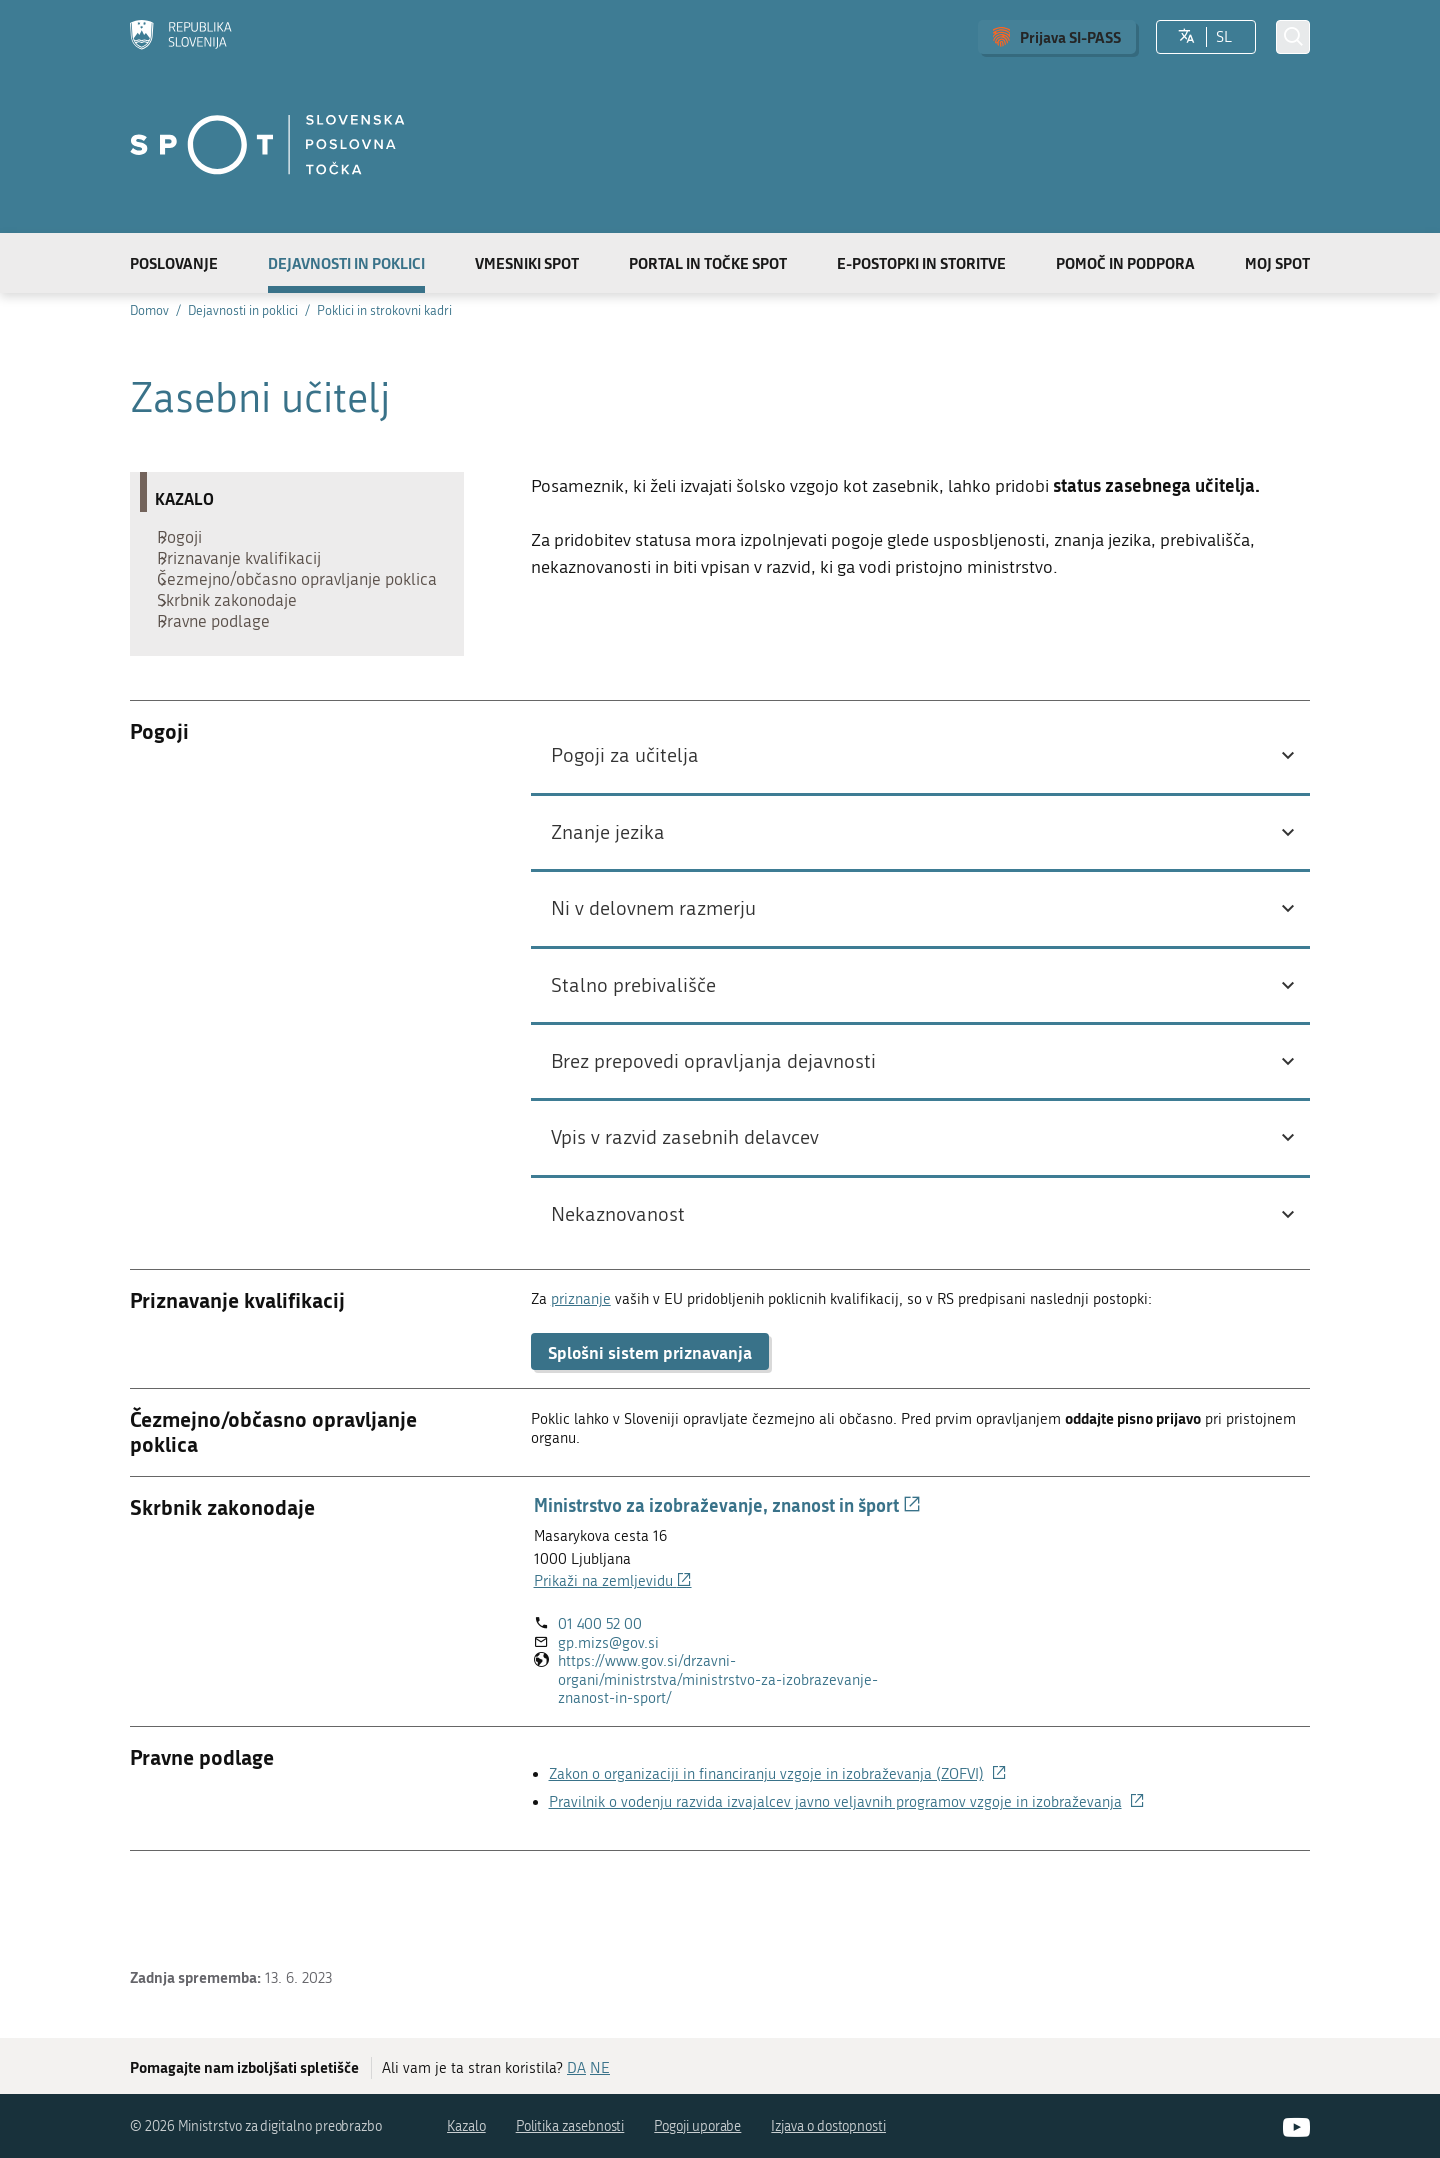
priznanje (581, 1364)
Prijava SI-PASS (1070, 37)
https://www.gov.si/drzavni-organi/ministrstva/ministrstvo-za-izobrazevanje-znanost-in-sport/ (718, 1745)
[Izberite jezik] (1186, 37)
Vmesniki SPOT (527, 263)
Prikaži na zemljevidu (613, 1646)
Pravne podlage (221, 681)
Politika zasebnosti (570, 2126)
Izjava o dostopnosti (828, 2126)
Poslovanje (174, 263)
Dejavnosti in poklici (346, 263)
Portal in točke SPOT (708, 263)
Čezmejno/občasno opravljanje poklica (277, 611)
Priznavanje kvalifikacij (247, 571)
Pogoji (187, 541)
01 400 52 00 (600, 1689)
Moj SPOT (1277, 263)
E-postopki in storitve (921, 263)
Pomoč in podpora (1125, 263)
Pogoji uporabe (697, 2126)
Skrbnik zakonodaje (235, 651)
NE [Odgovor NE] (600, 2068)
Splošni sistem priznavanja (650, 1417)
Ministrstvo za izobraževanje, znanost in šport (727, 1570)
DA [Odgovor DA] (576, 2068)
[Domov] (181, 37)
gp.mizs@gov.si (608, 1708)
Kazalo (466, 2126)
